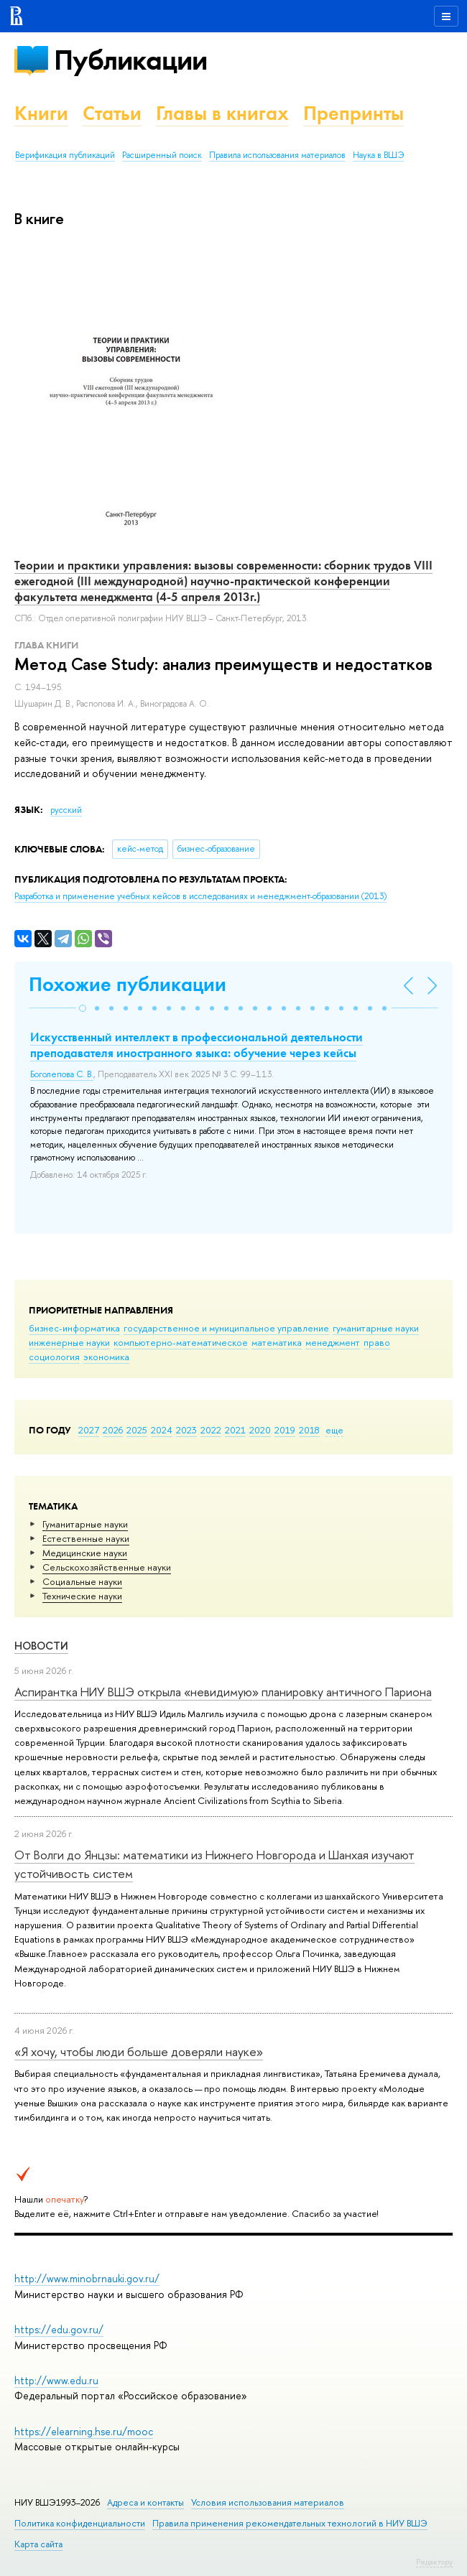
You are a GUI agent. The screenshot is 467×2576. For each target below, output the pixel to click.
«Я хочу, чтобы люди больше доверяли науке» (138, 2051)
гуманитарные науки (376, 1327)
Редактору (434, 2562)
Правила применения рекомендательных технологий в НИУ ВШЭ (289, 2523)
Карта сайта (38, 2544)
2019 (284, 1429)
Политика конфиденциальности (79, 2523)
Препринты (353, 113)
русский (66, 810)
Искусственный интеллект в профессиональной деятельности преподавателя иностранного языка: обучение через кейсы (196, 1045)
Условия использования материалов (267, 2502)
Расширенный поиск (162, 155)
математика (276, 1342)
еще (334, 1429)
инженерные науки (69, 1342)
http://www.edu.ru (56, 2380)
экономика (106, 1356)
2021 (235, 1429)
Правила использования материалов (277, 155)
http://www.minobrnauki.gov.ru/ (86, 2278)
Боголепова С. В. (61, 1074)
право (377, 1342)
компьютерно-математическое (181, 1342)
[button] (82, 1008)
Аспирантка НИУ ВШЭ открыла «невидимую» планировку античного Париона (223, 1691)
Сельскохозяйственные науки (106, 1567)
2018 (309, 1429)
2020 (260, 1429)
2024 (161, 1429)
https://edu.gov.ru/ (58, 2329)
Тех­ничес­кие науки (82, 1595)
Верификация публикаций (65, 155)
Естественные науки (85, 1538)
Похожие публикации (127, 984)
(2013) (200, 896)
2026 (113, 1429)
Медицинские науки (84, 1552)
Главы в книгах (222, 113)
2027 (88, 1429)
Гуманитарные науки (85, 1523)
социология (54, 1356)
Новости (41, 1645)
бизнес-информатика (74, 1327)
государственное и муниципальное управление (226, 1327)
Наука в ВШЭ (378, 155)
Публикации (130, 60)
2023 (186, 1429)
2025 (136, 1429)
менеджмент (332, 1342)
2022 (210, 1429)
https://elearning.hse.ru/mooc (83, 2431)
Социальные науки (82, 1581)
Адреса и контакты (145, 2502)
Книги (41, 113)
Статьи (112, 113)
